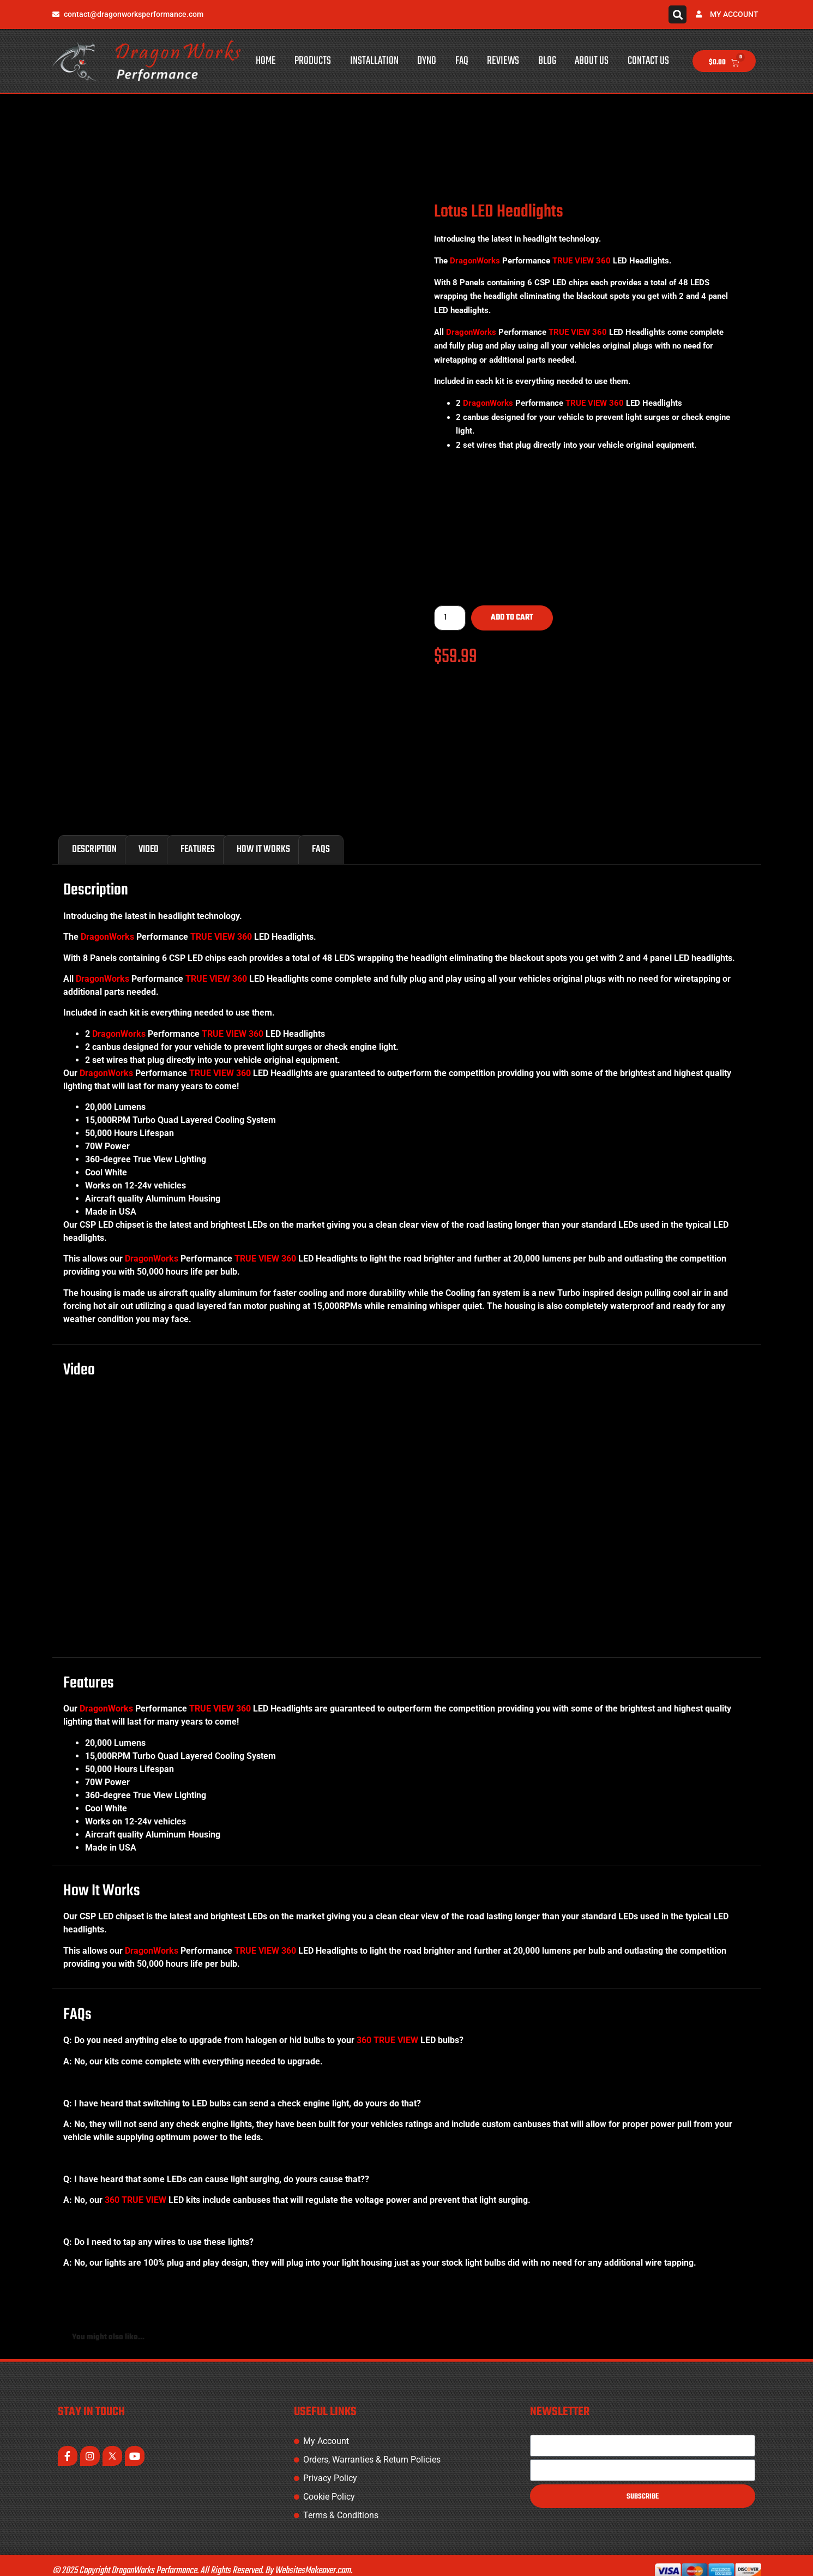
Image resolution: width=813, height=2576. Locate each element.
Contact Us (648, 60)
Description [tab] (94, 838)
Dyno (426, 60)
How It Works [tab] (263, 838)
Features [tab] (197, 838)
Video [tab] (148, 838)
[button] (677, 14)
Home (266, 60)
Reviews (503, 60)
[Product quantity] (450, 618)
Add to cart (512, 617)
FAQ (461, 60)
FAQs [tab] (321, 838)
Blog (547, 60)
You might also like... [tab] (108, 2326)
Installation (374, 60)
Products (312, 60)
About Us (592, 60)
